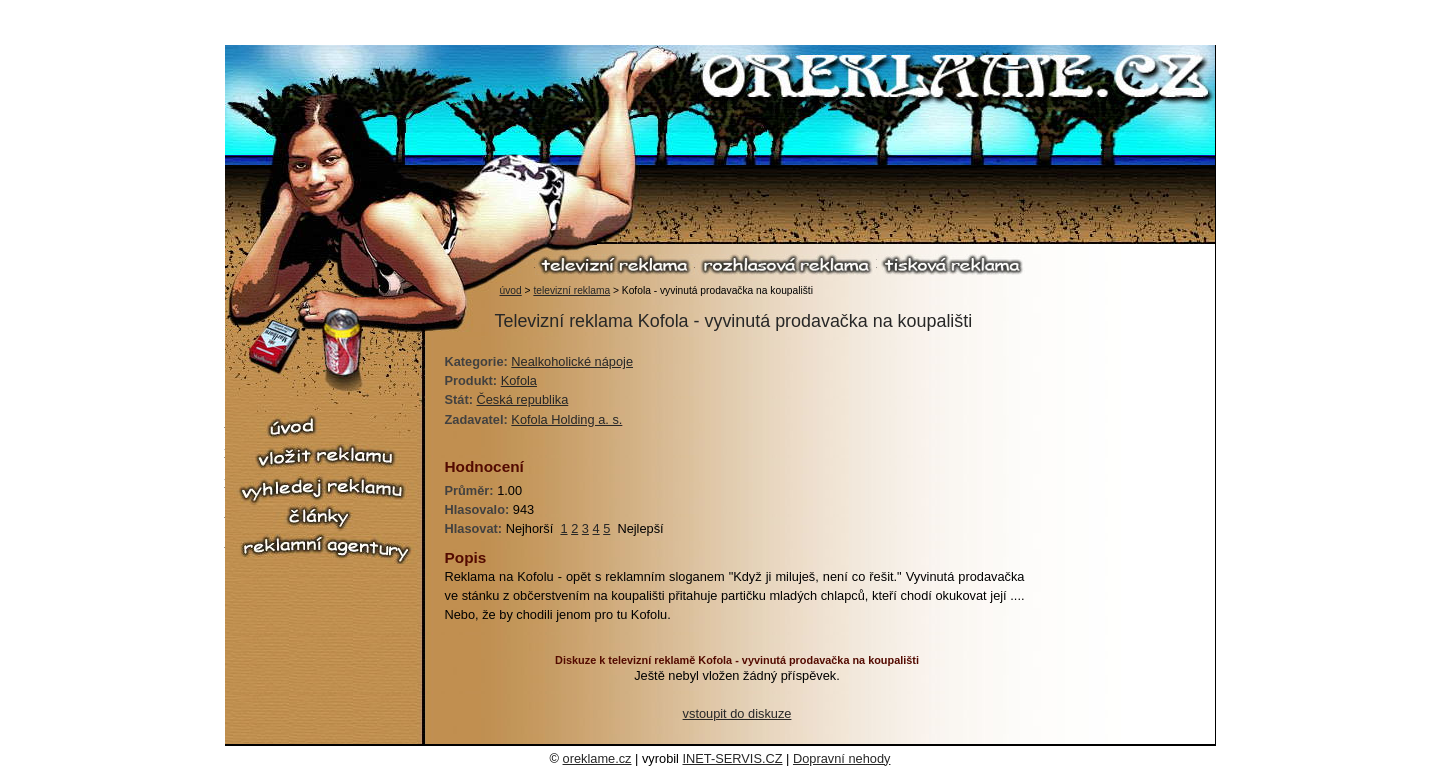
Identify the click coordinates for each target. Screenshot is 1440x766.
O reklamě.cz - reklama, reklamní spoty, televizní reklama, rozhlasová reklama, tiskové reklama (956, 79)
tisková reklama (951, 264)
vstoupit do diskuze (737, 713)
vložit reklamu (325, 457)
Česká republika (523, 399)
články (325, 517)
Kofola (519, 380)
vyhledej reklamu (325, 489)
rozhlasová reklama (786, 264)
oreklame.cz (597, 758)
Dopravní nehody (841, 758)
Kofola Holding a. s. (566, 419)
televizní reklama (615, 264)
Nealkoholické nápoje (572, 361)
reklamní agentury (325, 549)
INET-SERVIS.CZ (733, 758)
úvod (511, 290)
